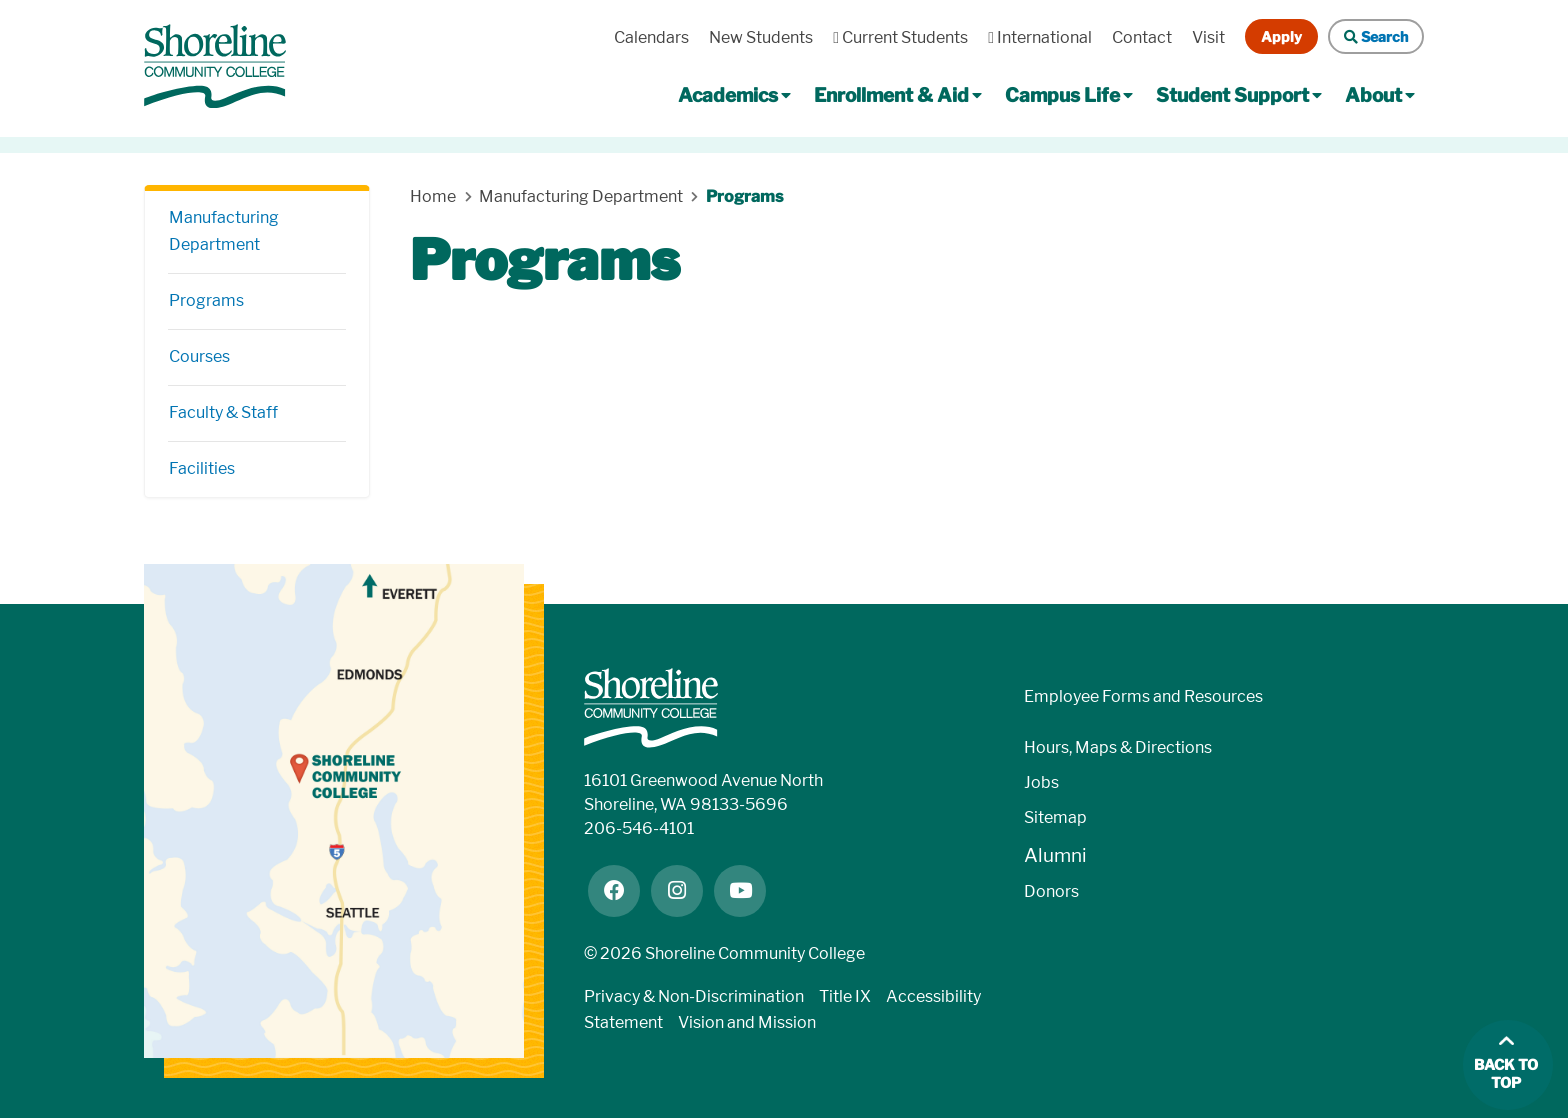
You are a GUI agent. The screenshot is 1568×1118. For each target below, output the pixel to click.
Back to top (1506, 1074)
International (1040, 37)
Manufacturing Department (224, 231)
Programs (206, 300)
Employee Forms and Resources (1143, 696)
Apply (1281, 36)
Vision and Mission (747, 1022)
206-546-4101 (639, 828)
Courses (199, 356)
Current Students (900, 37)
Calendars (651, 37)
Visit (1208, 37)
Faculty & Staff (223, 412)
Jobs (1041, 782)
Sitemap (1055, 817)
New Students (761, 37)
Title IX (845, 996)
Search (1376, 36)
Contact (1142, 37)
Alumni (1055, 855)
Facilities (202, 468)
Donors (1051, 891)
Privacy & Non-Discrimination (694, 996)
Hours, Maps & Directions (1118, 747)
